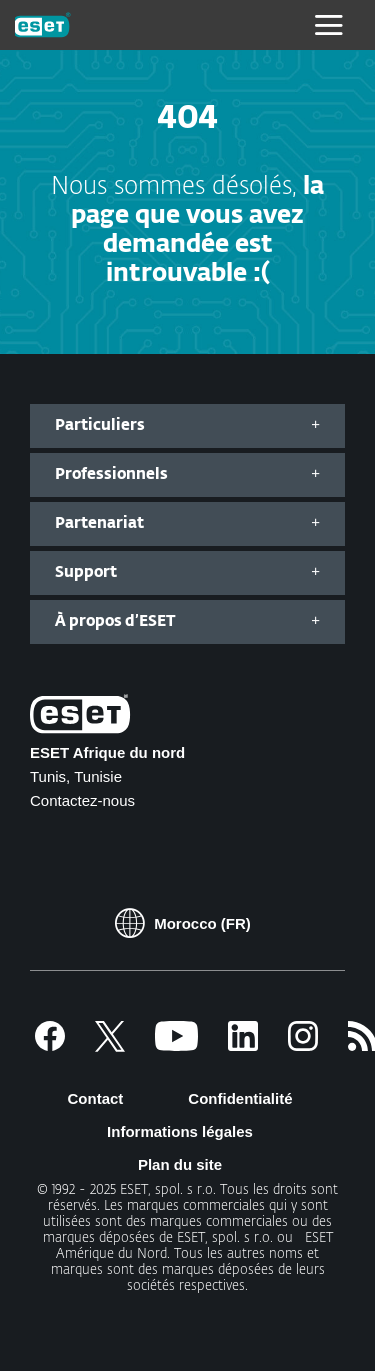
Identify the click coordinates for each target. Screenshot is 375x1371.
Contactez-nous (82, 800)
